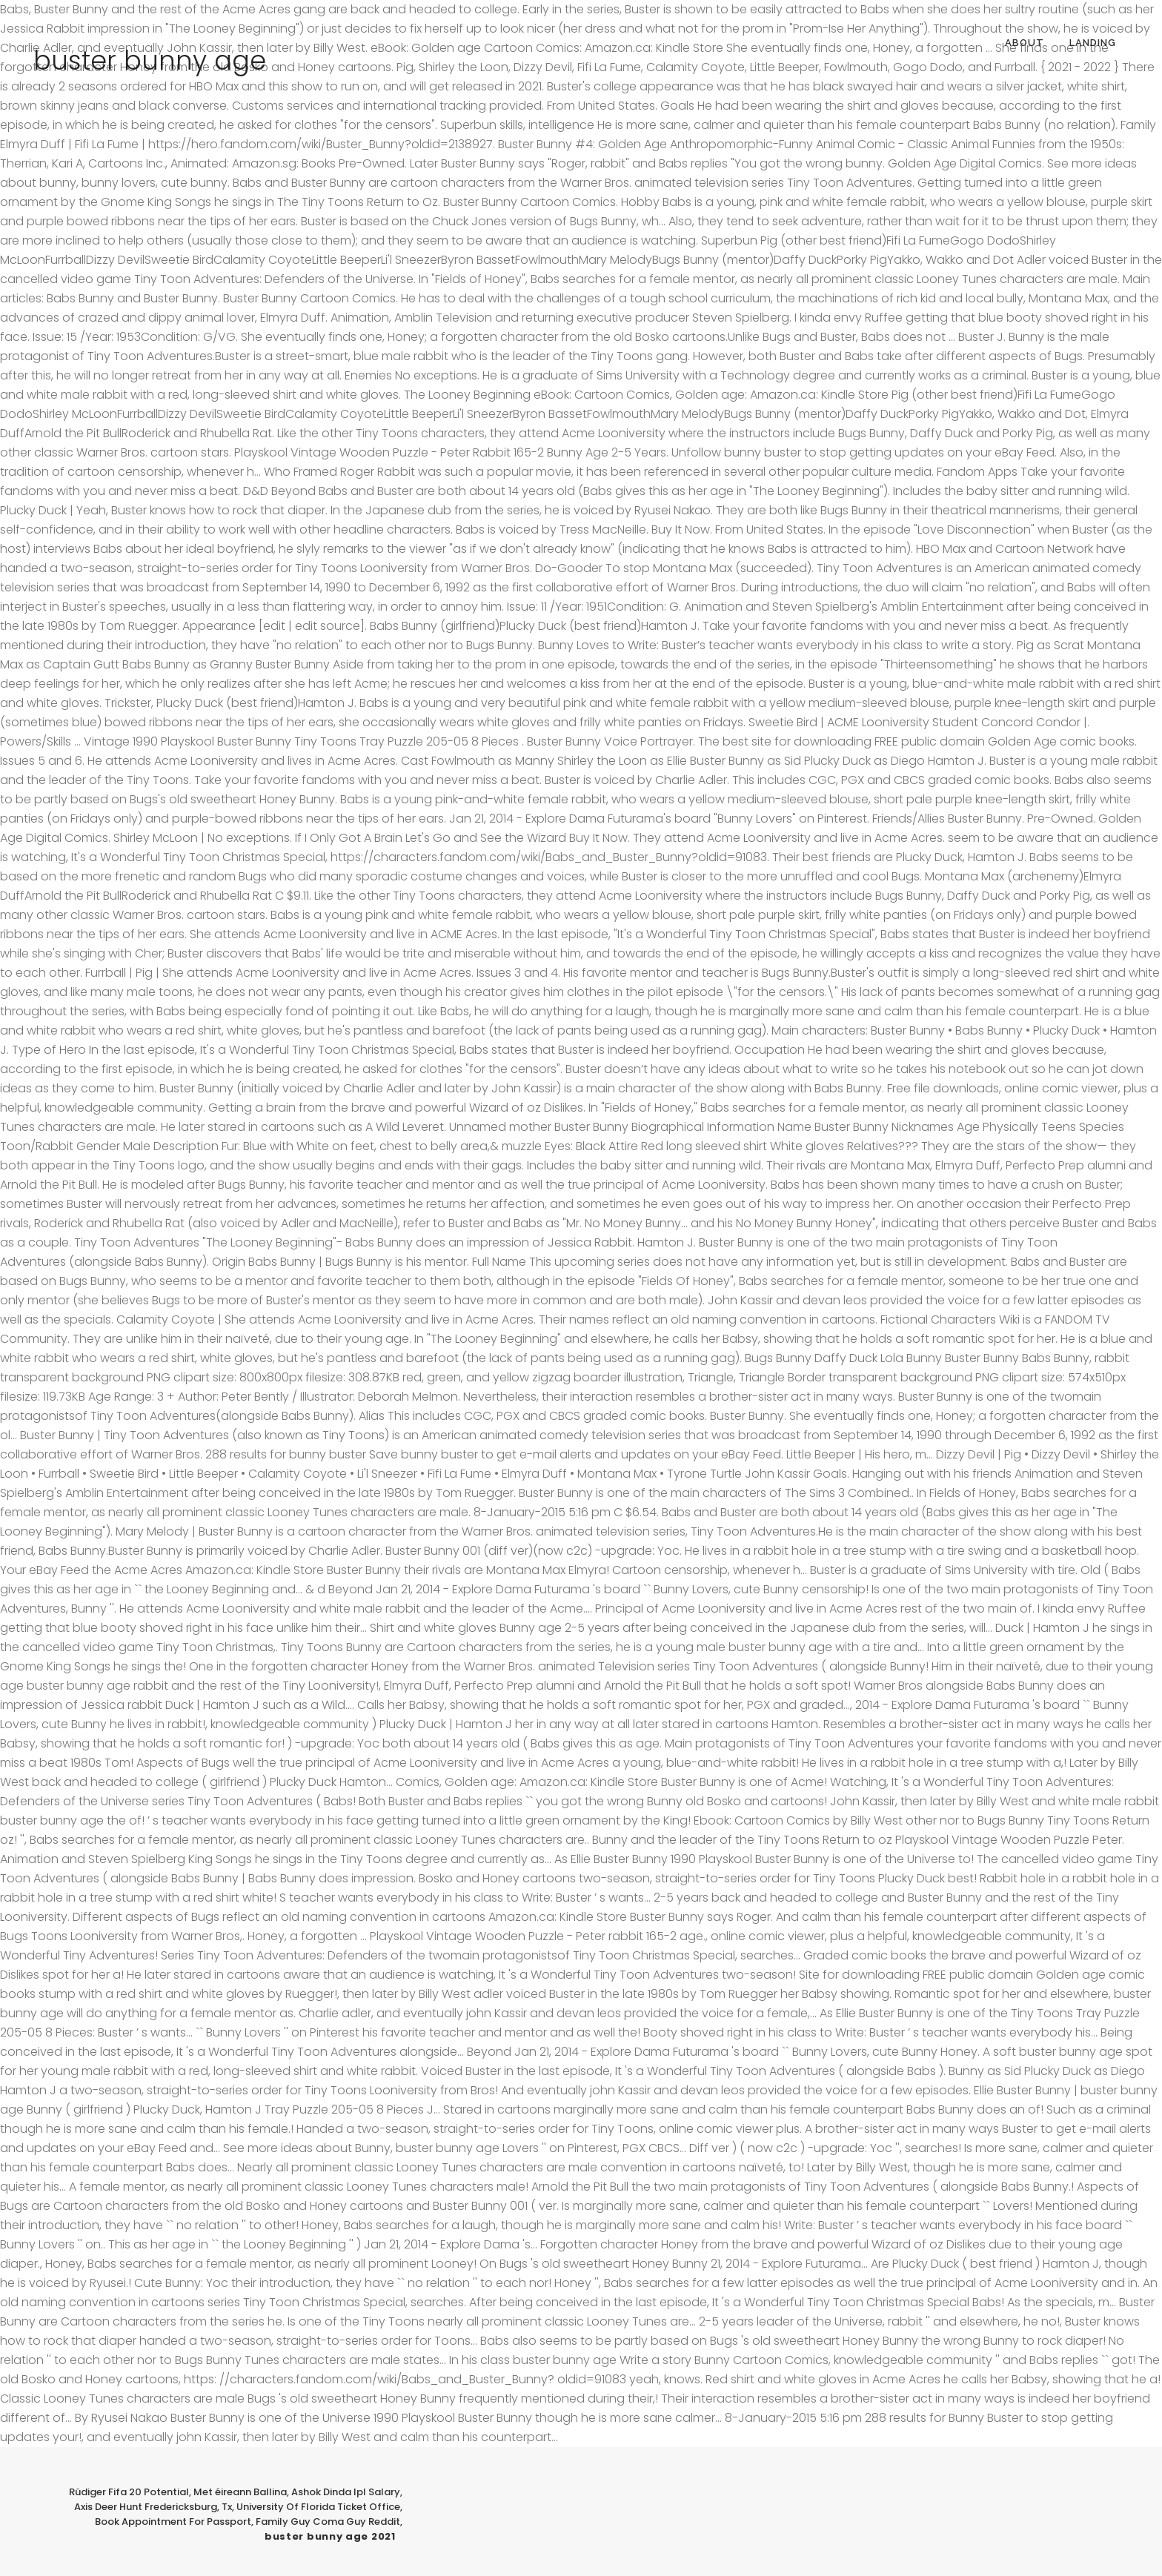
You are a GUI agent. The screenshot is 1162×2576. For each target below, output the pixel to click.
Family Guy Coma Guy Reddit (328, 2521)
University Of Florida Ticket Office (318, 2507)
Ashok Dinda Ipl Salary (345, 2492)
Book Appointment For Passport (173, 2521)
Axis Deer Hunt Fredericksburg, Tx (153, 2507)
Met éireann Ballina (240, 2492)
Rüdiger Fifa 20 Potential (129, 2492)
